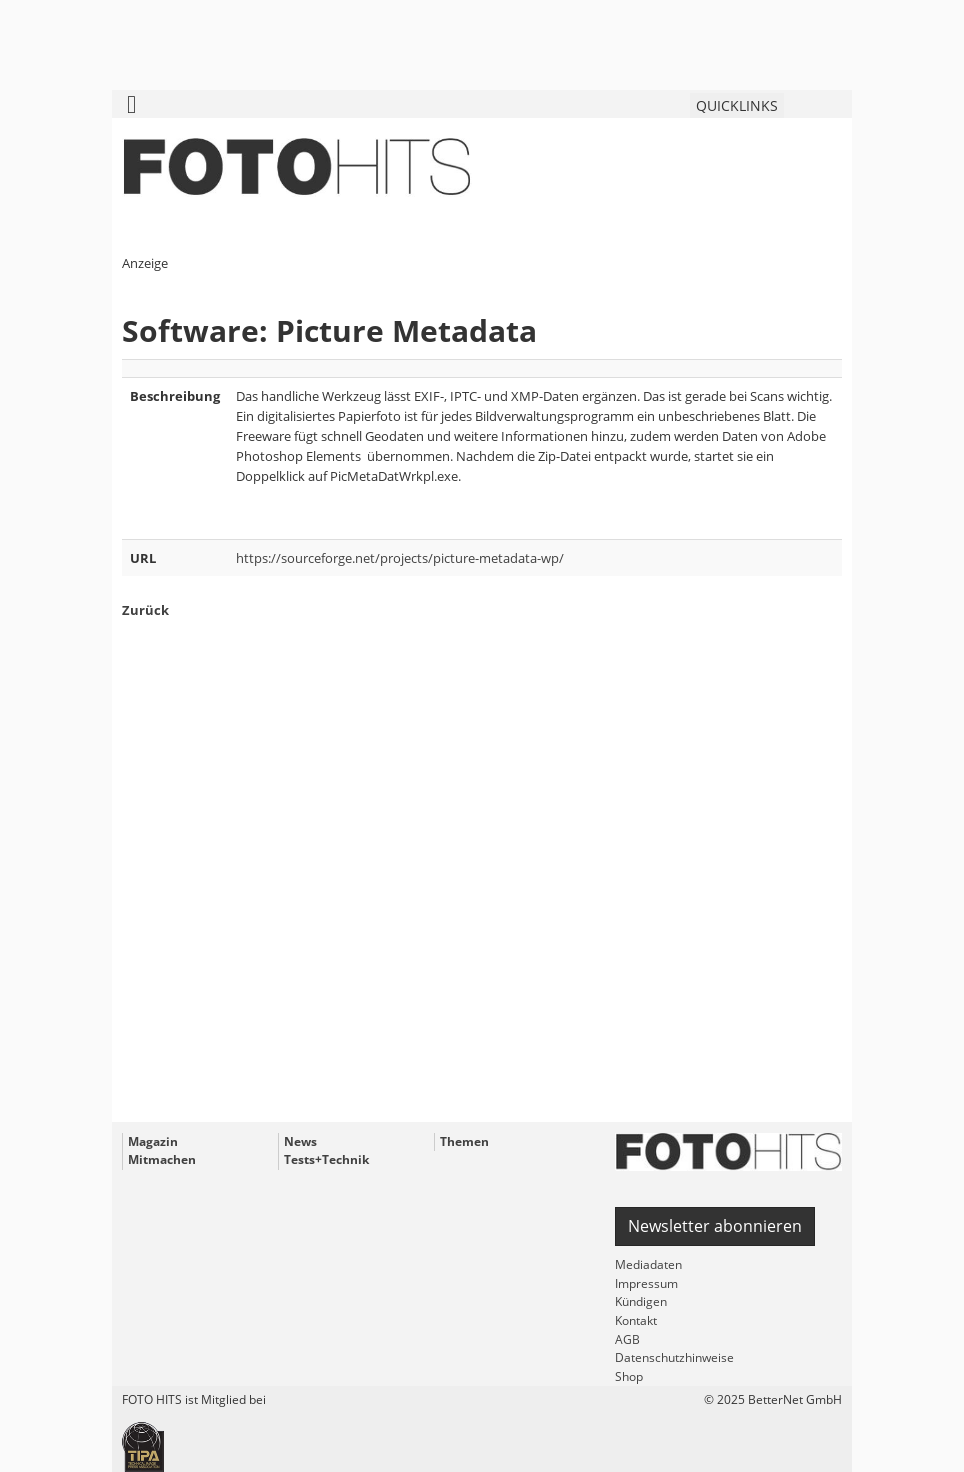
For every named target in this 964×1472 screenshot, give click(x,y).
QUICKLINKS (737, 105)
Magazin (153, 1141)
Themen (464, 1141)
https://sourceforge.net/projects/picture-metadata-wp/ (400, 558)
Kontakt (636, 1320)
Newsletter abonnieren (715, 1226)
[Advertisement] (482, 906)
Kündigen (641, 1301)
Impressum (646, 1283)
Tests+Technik (326, 1159)
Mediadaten (648, 1264)
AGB (627, 1339)
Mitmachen (162, 1159)
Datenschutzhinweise (674, 1357)
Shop (629, 1376)
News (300, 1141)
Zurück (145, 610)
